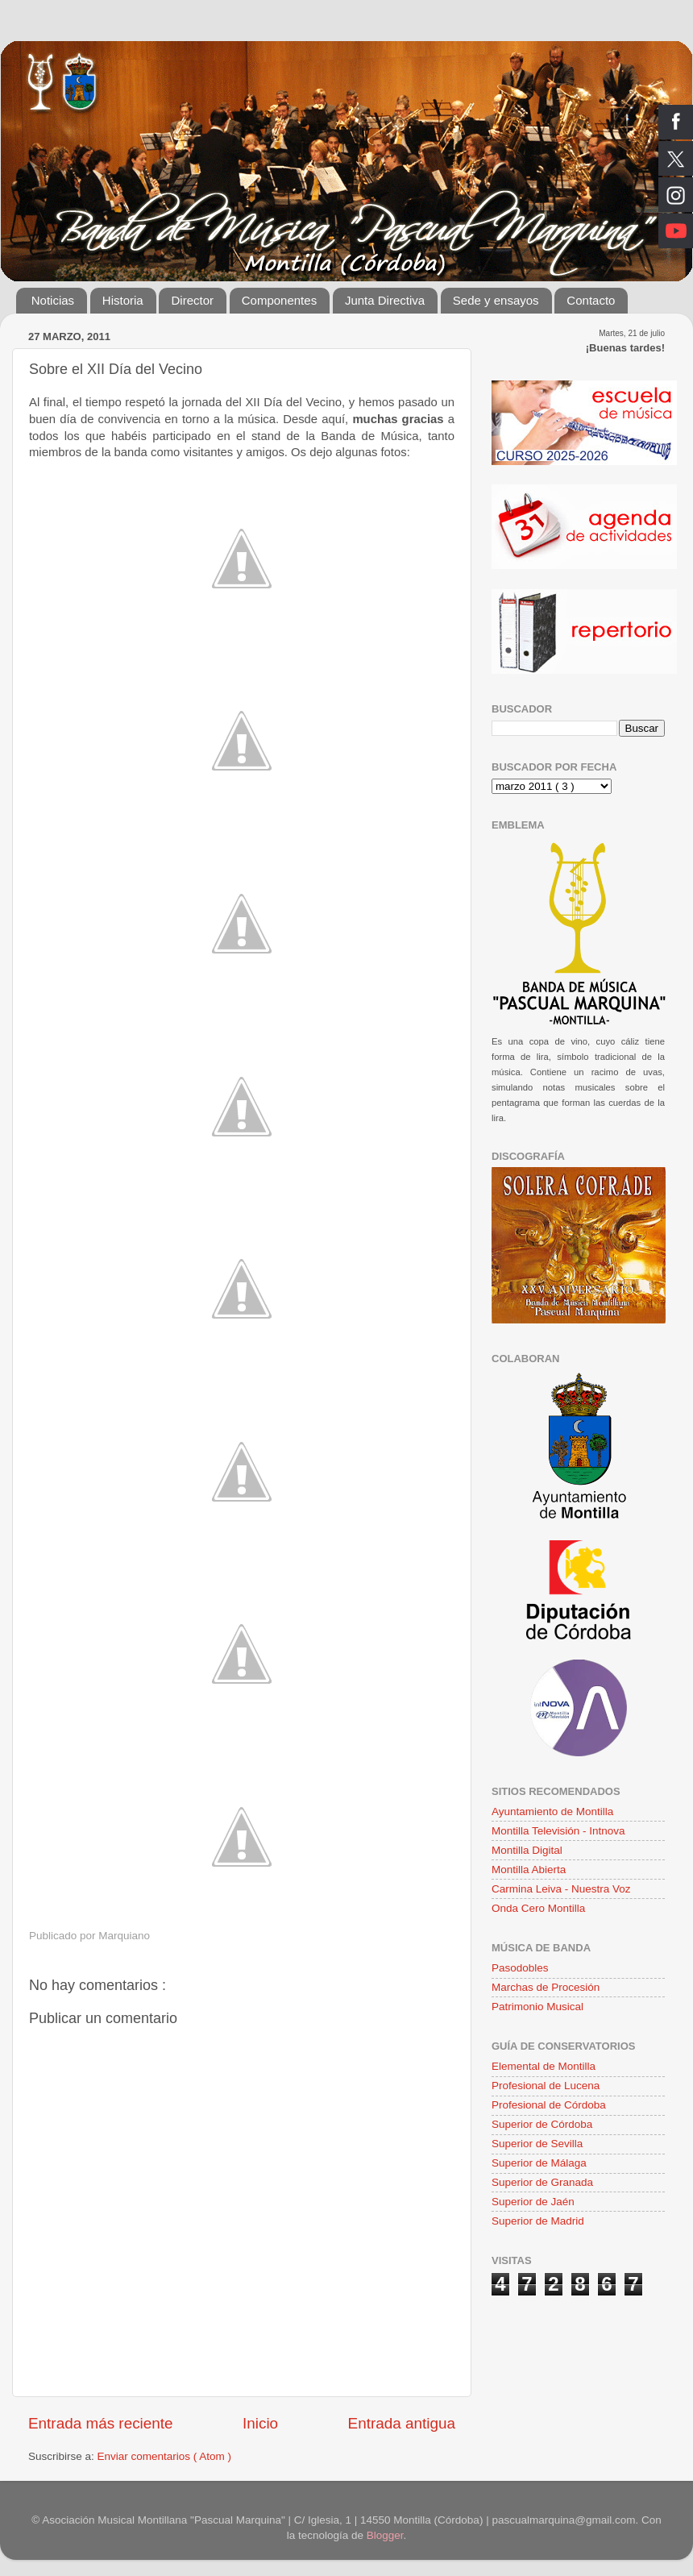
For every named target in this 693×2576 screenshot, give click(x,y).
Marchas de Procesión (546, 1987)
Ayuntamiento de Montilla (552, 1811)
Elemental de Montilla (543, 2066)
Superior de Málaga (539, 2163)
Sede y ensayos (496, 300)
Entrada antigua (401, 2423)
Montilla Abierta (529, 1869)
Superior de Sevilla (537, 2144)
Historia (122, 300)
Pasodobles (520, 1968)
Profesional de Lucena (546, 2085)
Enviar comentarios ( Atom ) (165, 2456)
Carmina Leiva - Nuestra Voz (561, 1889)
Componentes (279, 300)
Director (192, 300)
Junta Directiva (385, 300)
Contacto (590, 300)
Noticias (52, 300)
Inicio (260, 2423)
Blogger (385, 2535)
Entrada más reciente (100, 2423)
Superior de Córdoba (542, 2124)
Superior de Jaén (533, 2202)
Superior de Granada (542, 2182)
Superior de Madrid (538, 2221)
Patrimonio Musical (537, 2007)
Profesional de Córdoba (549, 2105)
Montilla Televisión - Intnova (558, 1831)
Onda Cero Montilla (538, 1908)
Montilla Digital (527, 1850)
